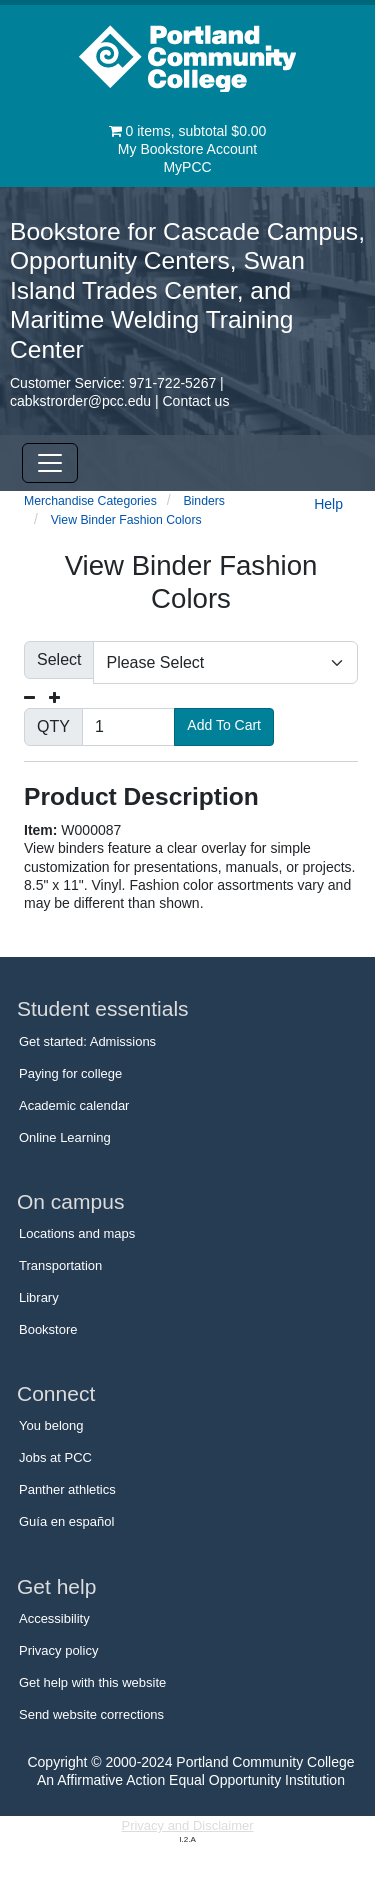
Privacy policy (58, 1650)
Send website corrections (91, 1714)
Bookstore (48, 1329)
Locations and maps (77, 1233)
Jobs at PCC (55, 1457)
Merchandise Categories (90, 501)
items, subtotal (188, 131)
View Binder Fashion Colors (126, 520)
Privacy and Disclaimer (187, 1825)
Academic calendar (74, 1105)
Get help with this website (92, 1682)
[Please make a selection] (225, 662)
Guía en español (66, 1521)
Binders (204, 501)
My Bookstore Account (187, 149)
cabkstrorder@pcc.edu (80, 401)
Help (328, 504)
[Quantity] (128, 727)
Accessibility (54, 1618)
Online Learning (65, 1137)
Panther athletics (67, 1489)
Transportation (60, 1265)
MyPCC (187, 167)
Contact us (195, 401)
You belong (51, 1425)
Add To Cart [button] (224, 725)
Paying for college (70, 1073)
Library (39, 1297)
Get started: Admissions (87, 1041)
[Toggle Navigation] (50, 463)
